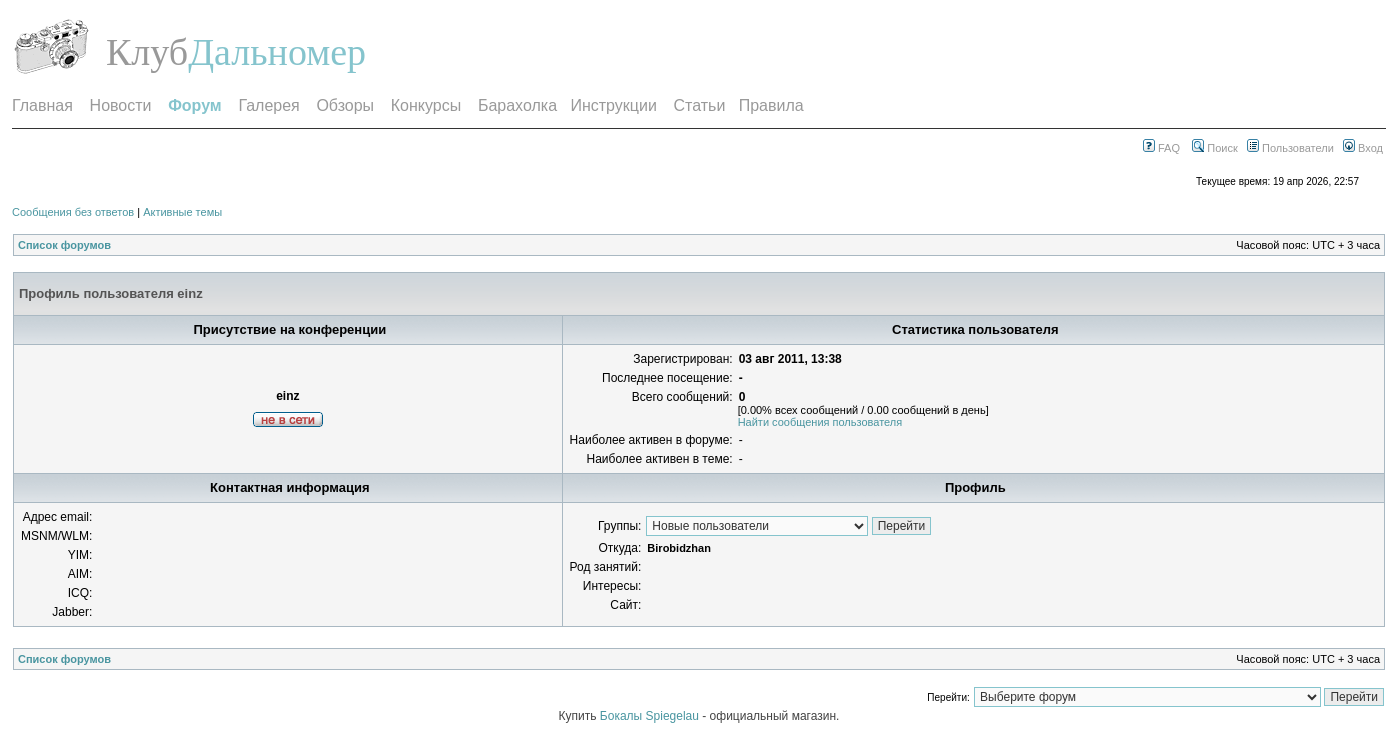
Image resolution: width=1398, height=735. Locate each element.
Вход (1363, 148)
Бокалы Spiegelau (651, 716)
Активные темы (182, 212)
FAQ (1161, 148)
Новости (121, 105)
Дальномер (277, 52)
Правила (771, 105)
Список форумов (64, 245)
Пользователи (1290, 148)
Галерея (268, 105)
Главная (42, 105)
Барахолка (517, 105)
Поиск (1215, 148)
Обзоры (345, 105)
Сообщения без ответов (73, 212)
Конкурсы (426, 105)
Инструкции (613, 105)
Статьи (700, 105)
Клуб (147, 52)
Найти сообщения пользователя (820, 422)
